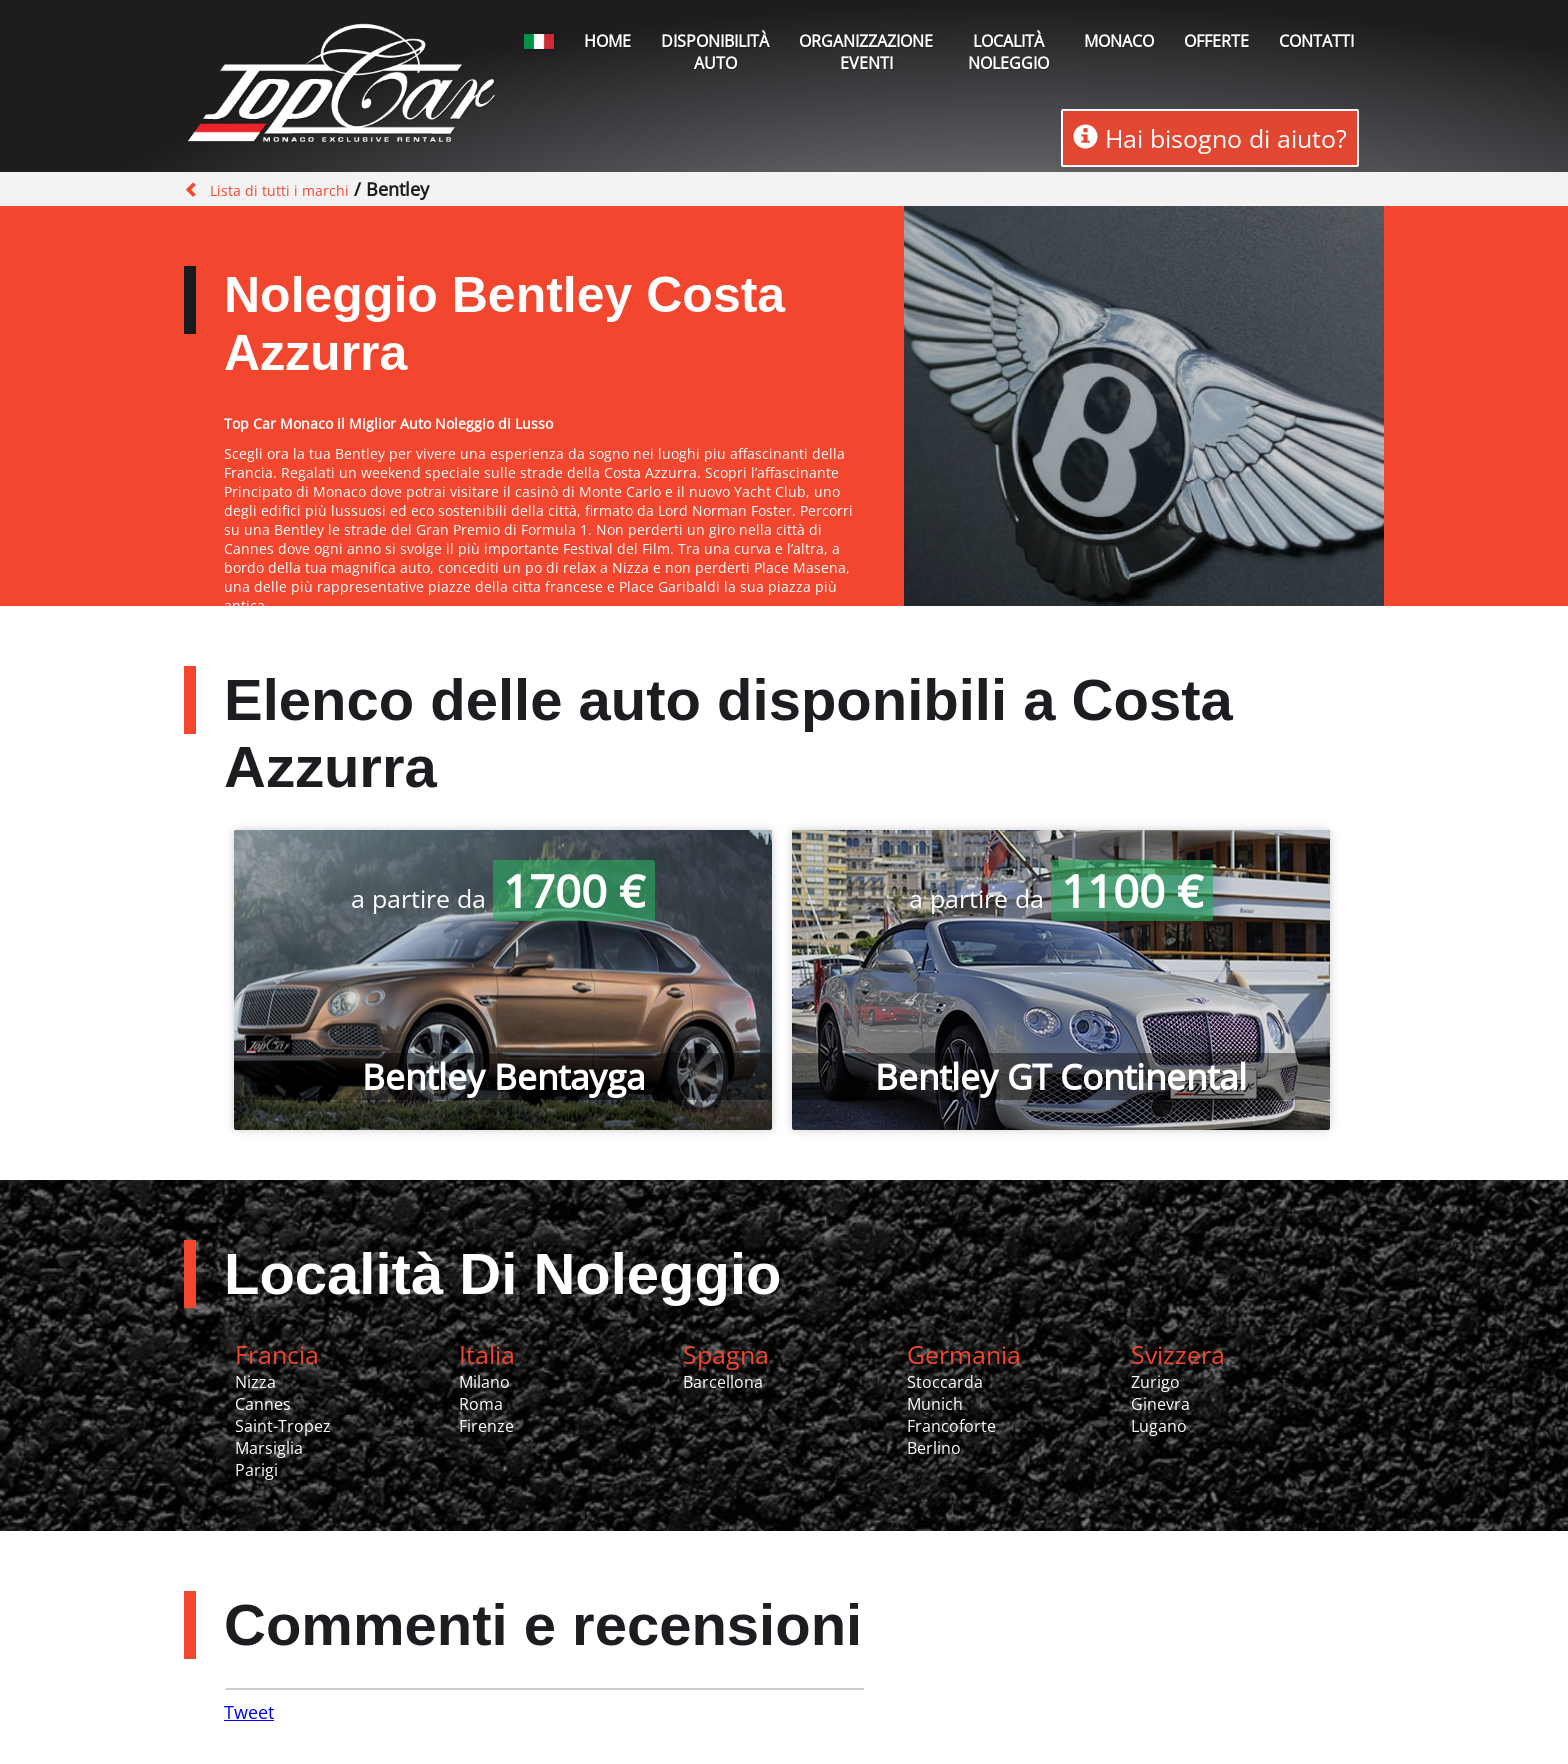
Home (607, 41)
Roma (481, 1404)
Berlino (934, 1448)
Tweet (249, 1712)
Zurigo (1155, 1382)
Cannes (263, 1404)
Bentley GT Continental (1061, 1076)
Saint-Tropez (283, 1426)
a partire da (503, 898)
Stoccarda (945, 1382)
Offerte (1216, 41)
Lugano (1159, 1426)
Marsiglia (269, 1448)
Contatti (1316, 41)
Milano (484, 1382)
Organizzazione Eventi (866, 52)
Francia (277, 1354)
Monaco (1119, 41)
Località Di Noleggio (503, 1273)
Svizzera (1178, 1354)
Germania (964, 1354)
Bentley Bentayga (503, 1076)
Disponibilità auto (715, 52)
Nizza (255, 1382)
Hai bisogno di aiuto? (1210, 138)
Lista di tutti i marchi (279, 190)
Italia (487, 1354)
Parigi (256, 1470)
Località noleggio (1008, 52)
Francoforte (951, 1426)
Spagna (726, 1354)
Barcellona (723, 1382)
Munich (935, 1404)
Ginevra (1160, 1404)
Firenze (486, 1426)
